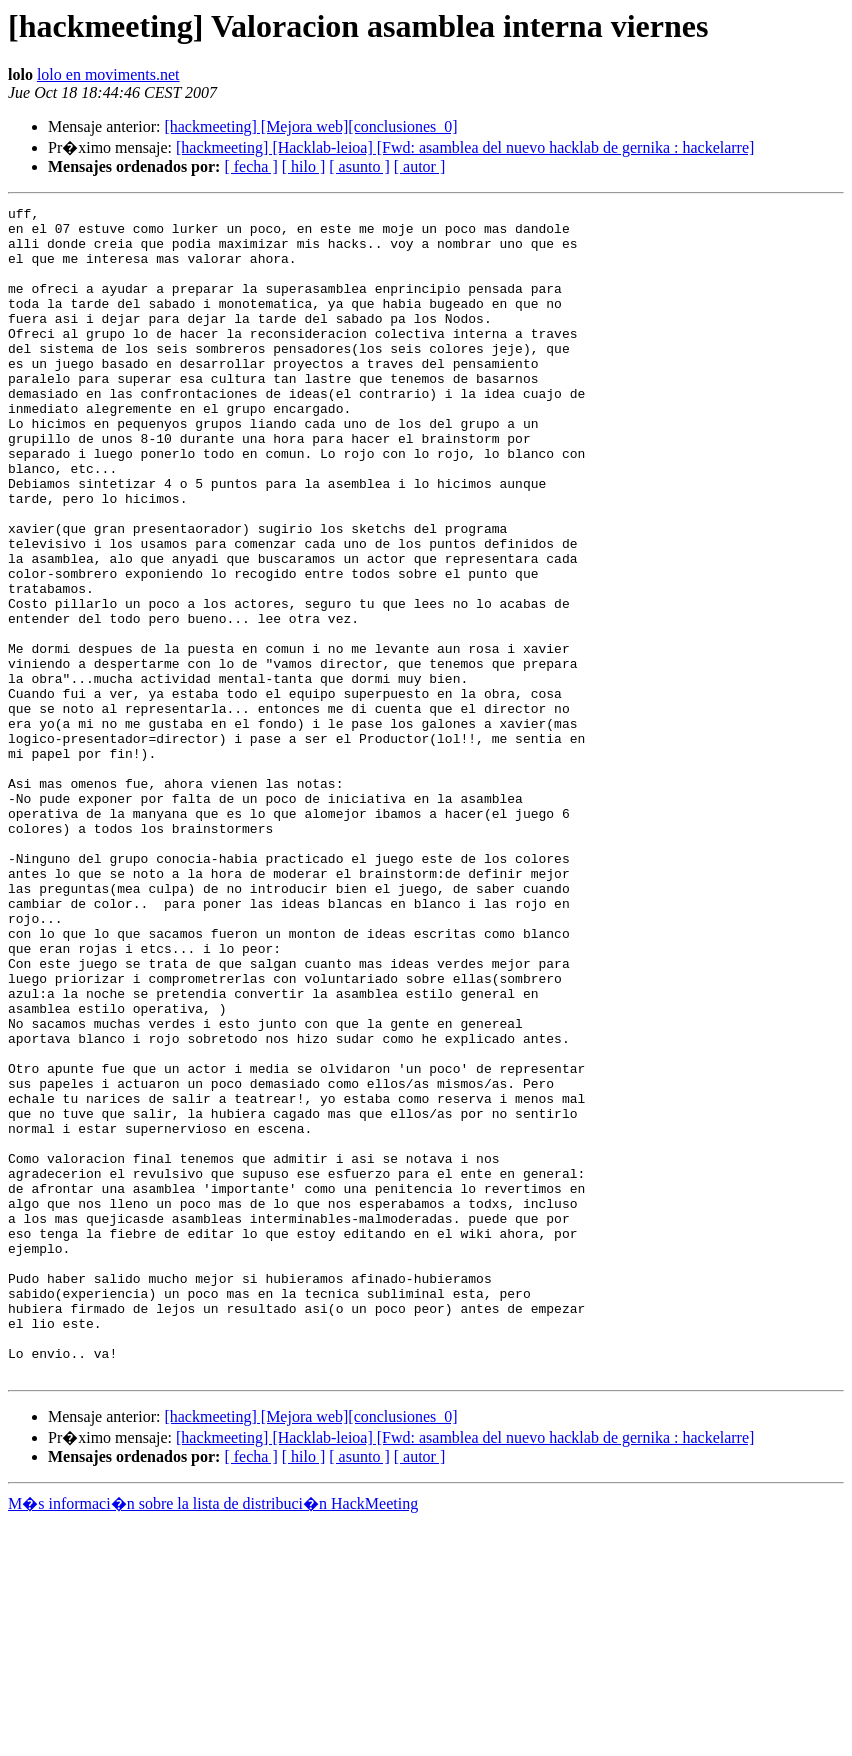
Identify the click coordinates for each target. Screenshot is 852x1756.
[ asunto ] (359, 166)
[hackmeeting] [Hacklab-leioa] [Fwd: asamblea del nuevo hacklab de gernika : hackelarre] (465, 147)
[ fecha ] (250, 166)
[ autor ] (420, 166)
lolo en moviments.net (108, 74)
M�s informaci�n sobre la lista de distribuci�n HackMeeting (213, 1737)
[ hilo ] (304, 166)
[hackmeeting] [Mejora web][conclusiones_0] (310, 126)
